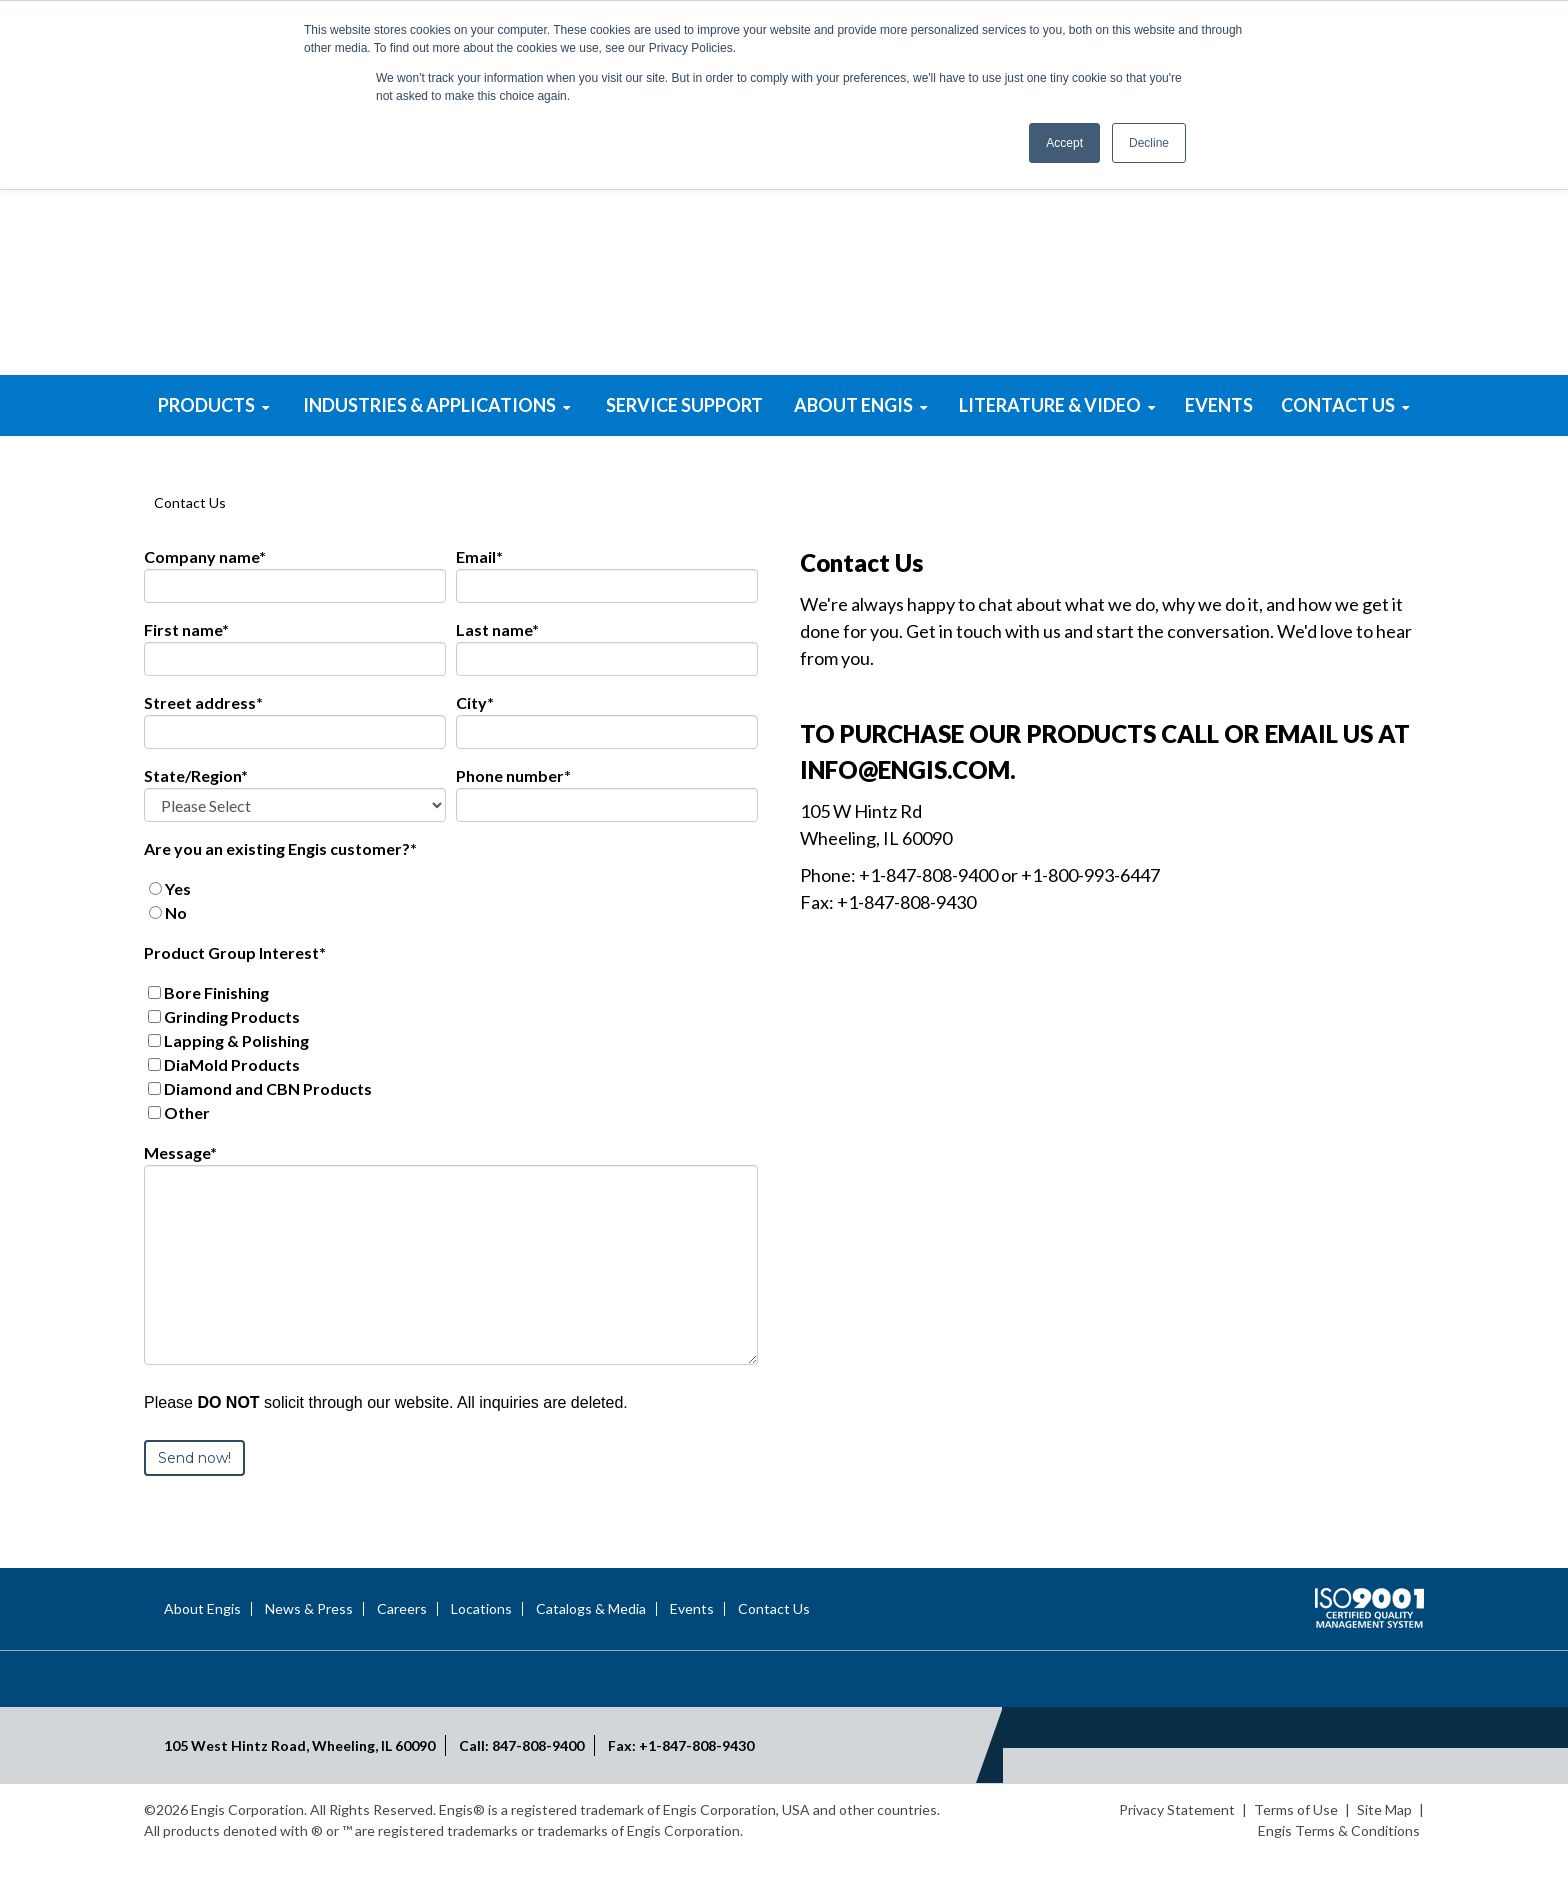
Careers (402, 1646)
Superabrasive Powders (474, 389)
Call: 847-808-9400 (521, 1782)
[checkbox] (451, 938)
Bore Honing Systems (938, 389)
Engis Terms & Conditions (1339, 1867)
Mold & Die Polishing (1093, 389)
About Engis (202, 1646)
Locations (481, 1646)
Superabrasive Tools (783, 389)
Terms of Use (1296, 1846)
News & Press (309, 1646)
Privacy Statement (1177, 1846)
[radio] (451, 926)
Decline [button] (1149, 143)
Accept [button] (1064, 143)
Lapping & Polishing (628, 389)
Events (692, 1646)
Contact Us (774, 1646)
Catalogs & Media (591, 1646)
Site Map (1384, 1846)
